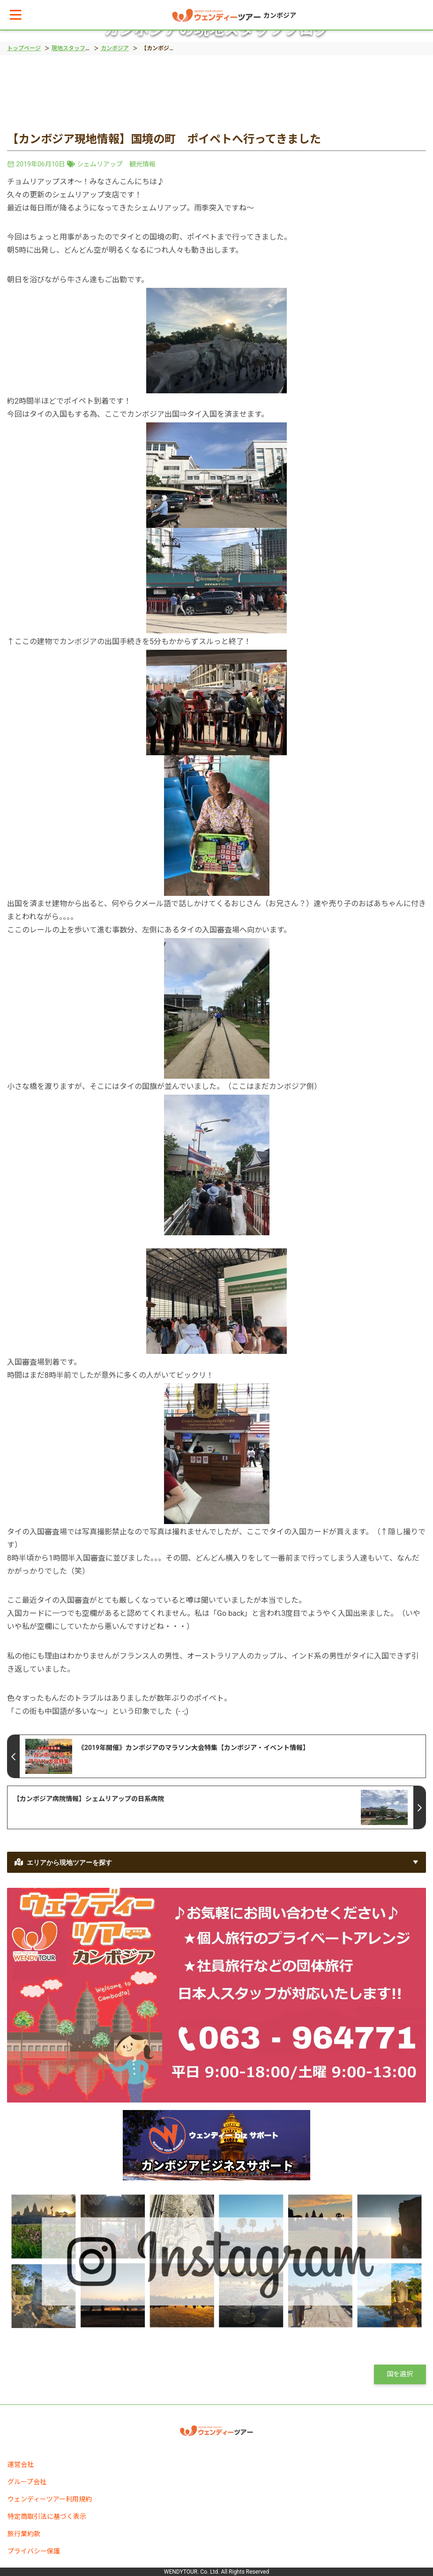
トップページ (24, 48)
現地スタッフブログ (77, 48)
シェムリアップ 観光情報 (116, 164)
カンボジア (115, 48)
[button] (15, 15)
